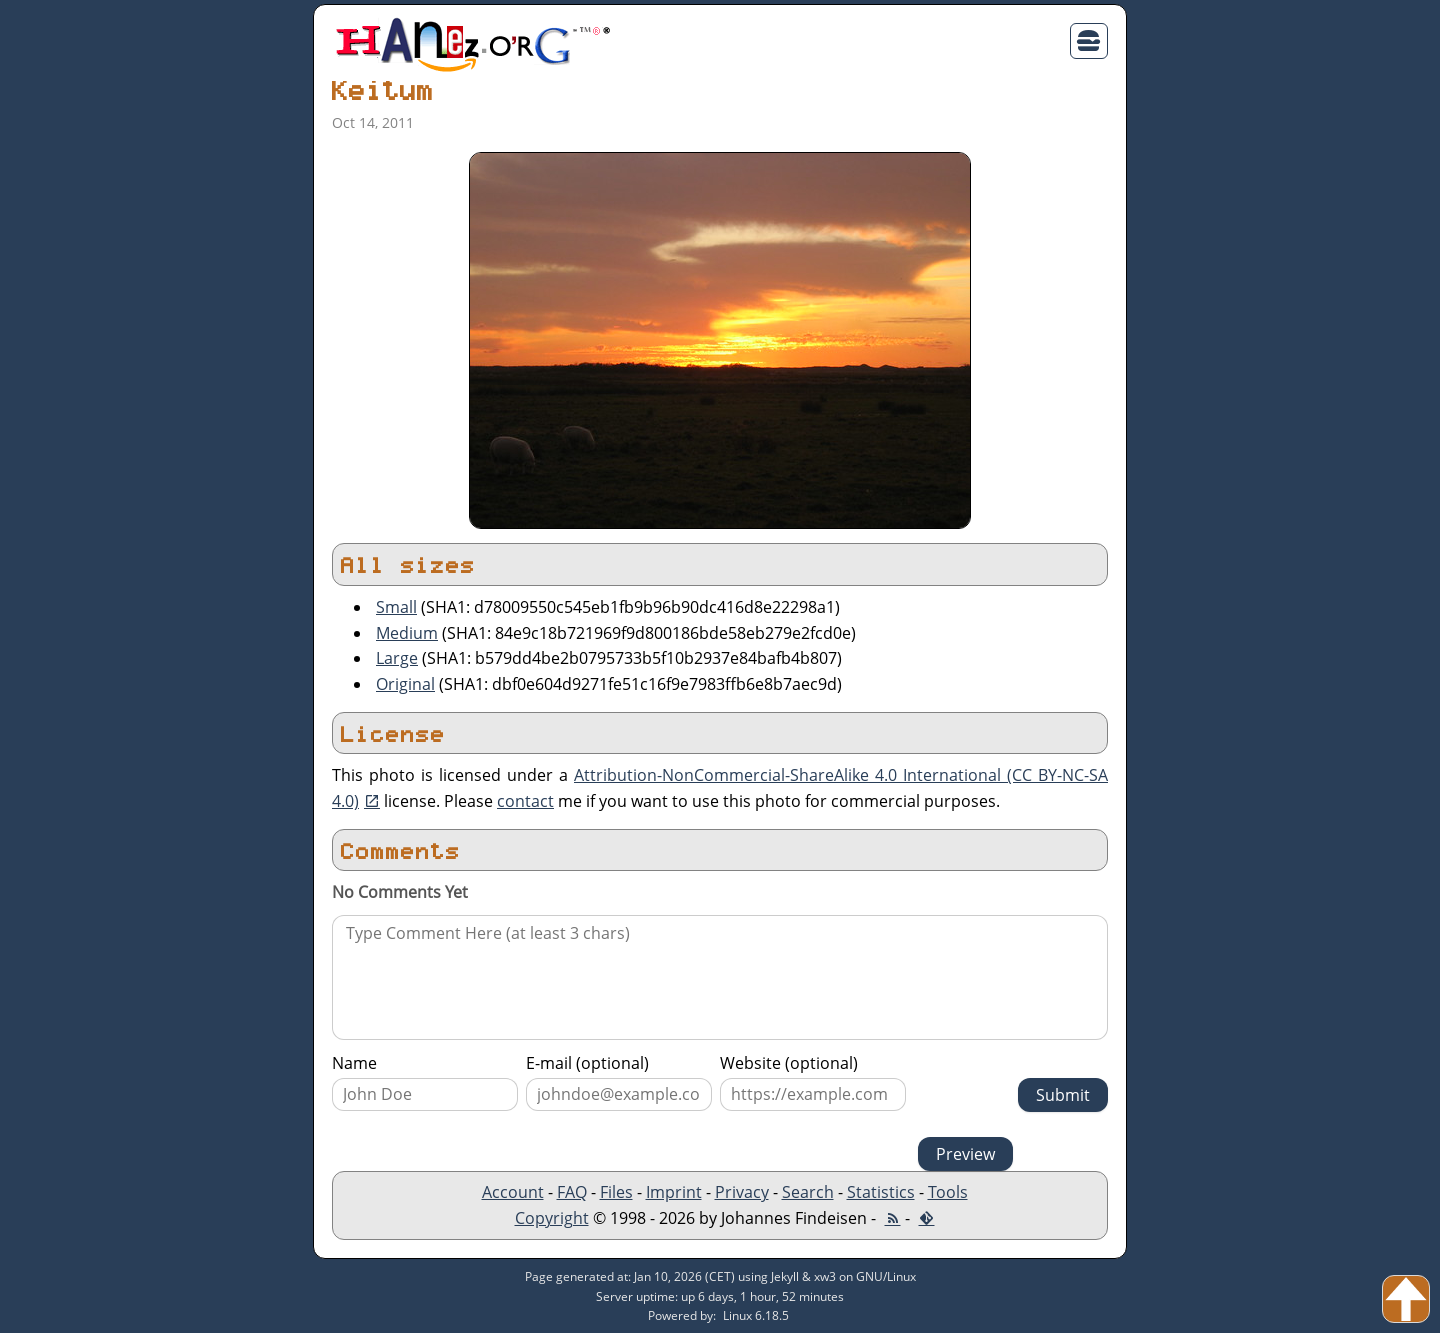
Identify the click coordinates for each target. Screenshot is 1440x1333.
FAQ (572, 1192)
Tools (948, 1192)
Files (616, 1192)
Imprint (674, 1192)
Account (513, 1192)
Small (396, 607)
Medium (407, 633)
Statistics (881, 1192)
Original (405, 684)
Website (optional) (789, 1063)
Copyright (552, 1218)
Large (397, 658)
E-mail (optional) (587, 1063)
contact (525, 801)
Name (354, 1063)
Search (808, 1192)
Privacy (742, 1192)
